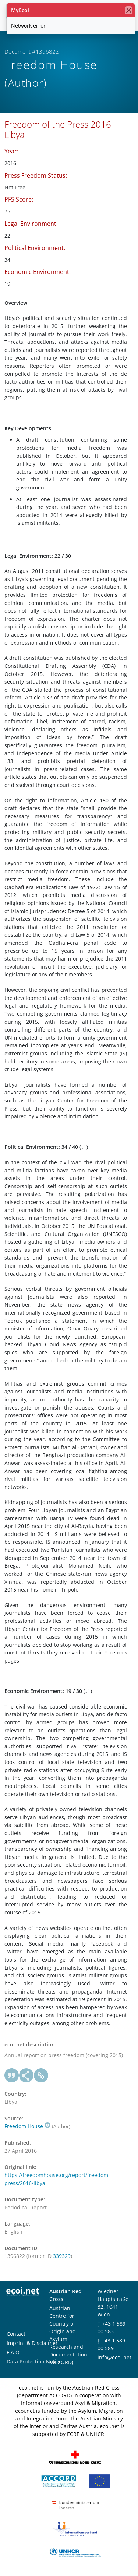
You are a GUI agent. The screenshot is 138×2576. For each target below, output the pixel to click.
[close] (128, 10)
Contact (16, 2333)
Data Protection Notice (34, 2361)
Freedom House (27, 2126)
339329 (62, 2255)
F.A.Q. (14, 2352)
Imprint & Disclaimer (32, 2343)
